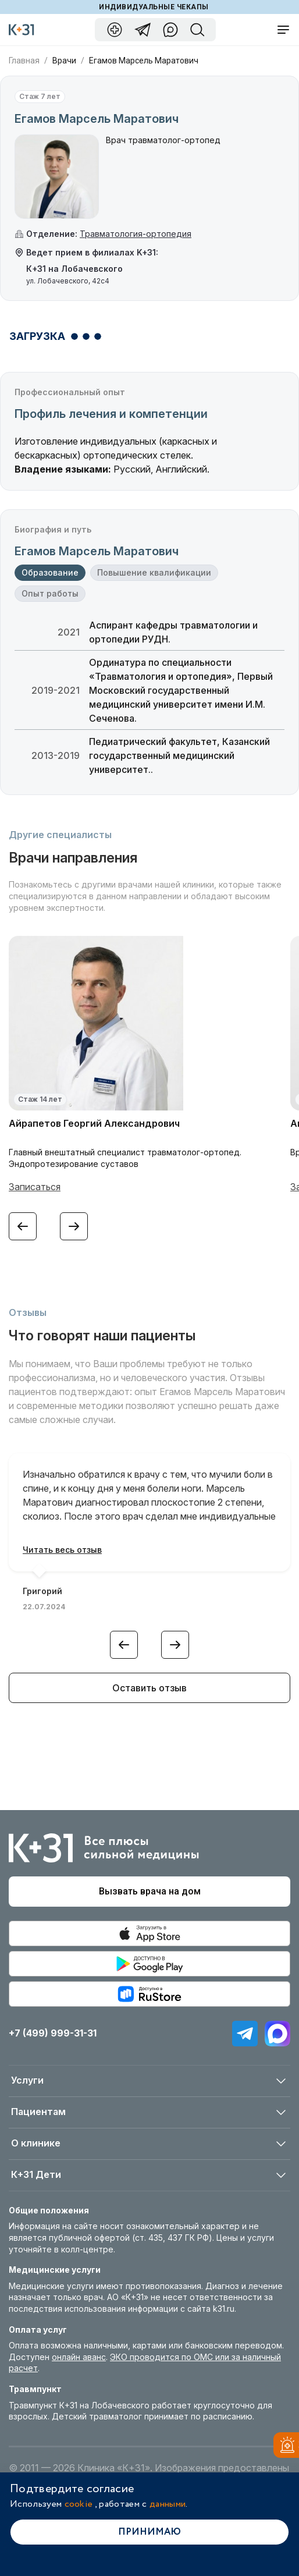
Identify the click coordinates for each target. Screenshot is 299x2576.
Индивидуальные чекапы (153, 7)
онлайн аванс (79, 2357)
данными (168, 2504)
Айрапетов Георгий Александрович (94, 1123)
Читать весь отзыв (62, 1550)
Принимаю (149, 2532)
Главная (24, 60)
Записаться (34, 1187)
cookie (79, 2504)
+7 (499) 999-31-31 (53, 2033)
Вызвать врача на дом (150, 1891)
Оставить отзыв (149, 1688)
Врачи (64, 60)
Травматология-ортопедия (135, 234)
